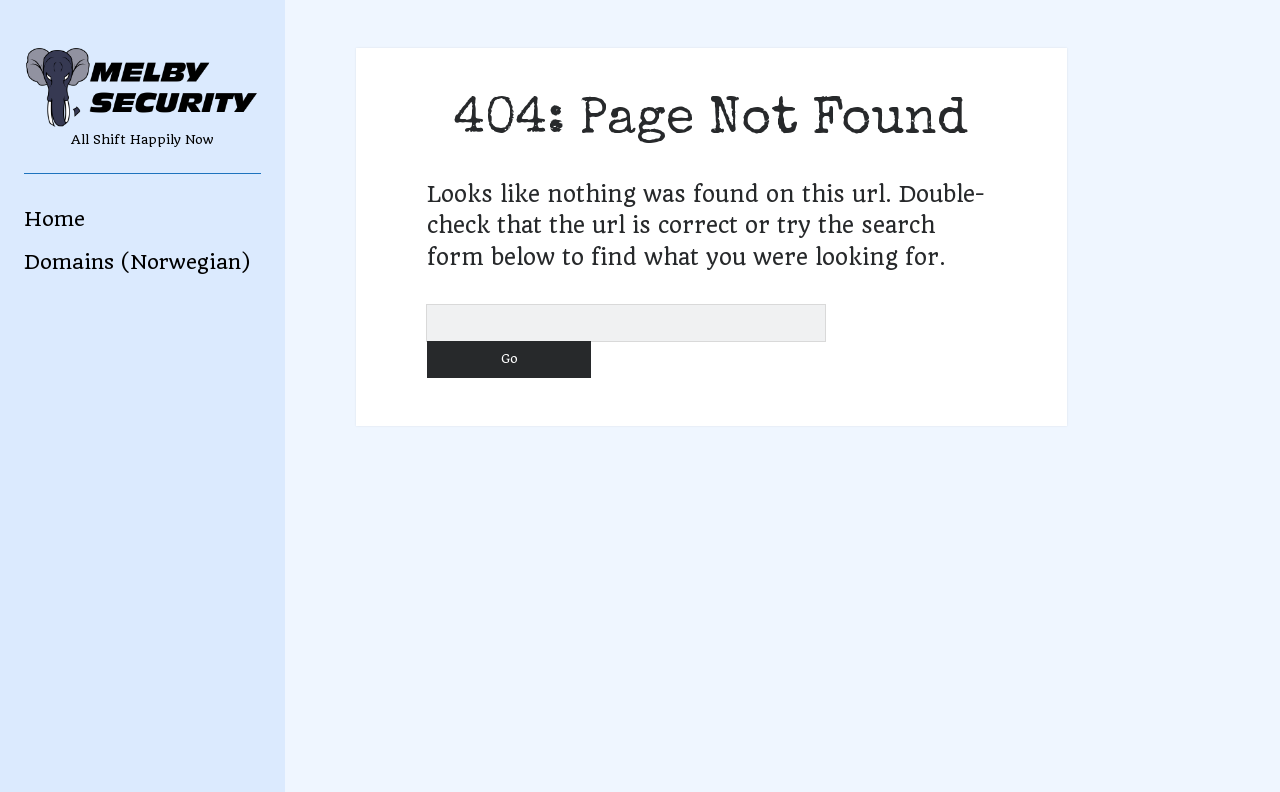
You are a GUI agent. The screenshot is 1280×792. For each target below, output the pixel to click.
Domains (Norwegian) (137, 262)
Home (54, 219)
